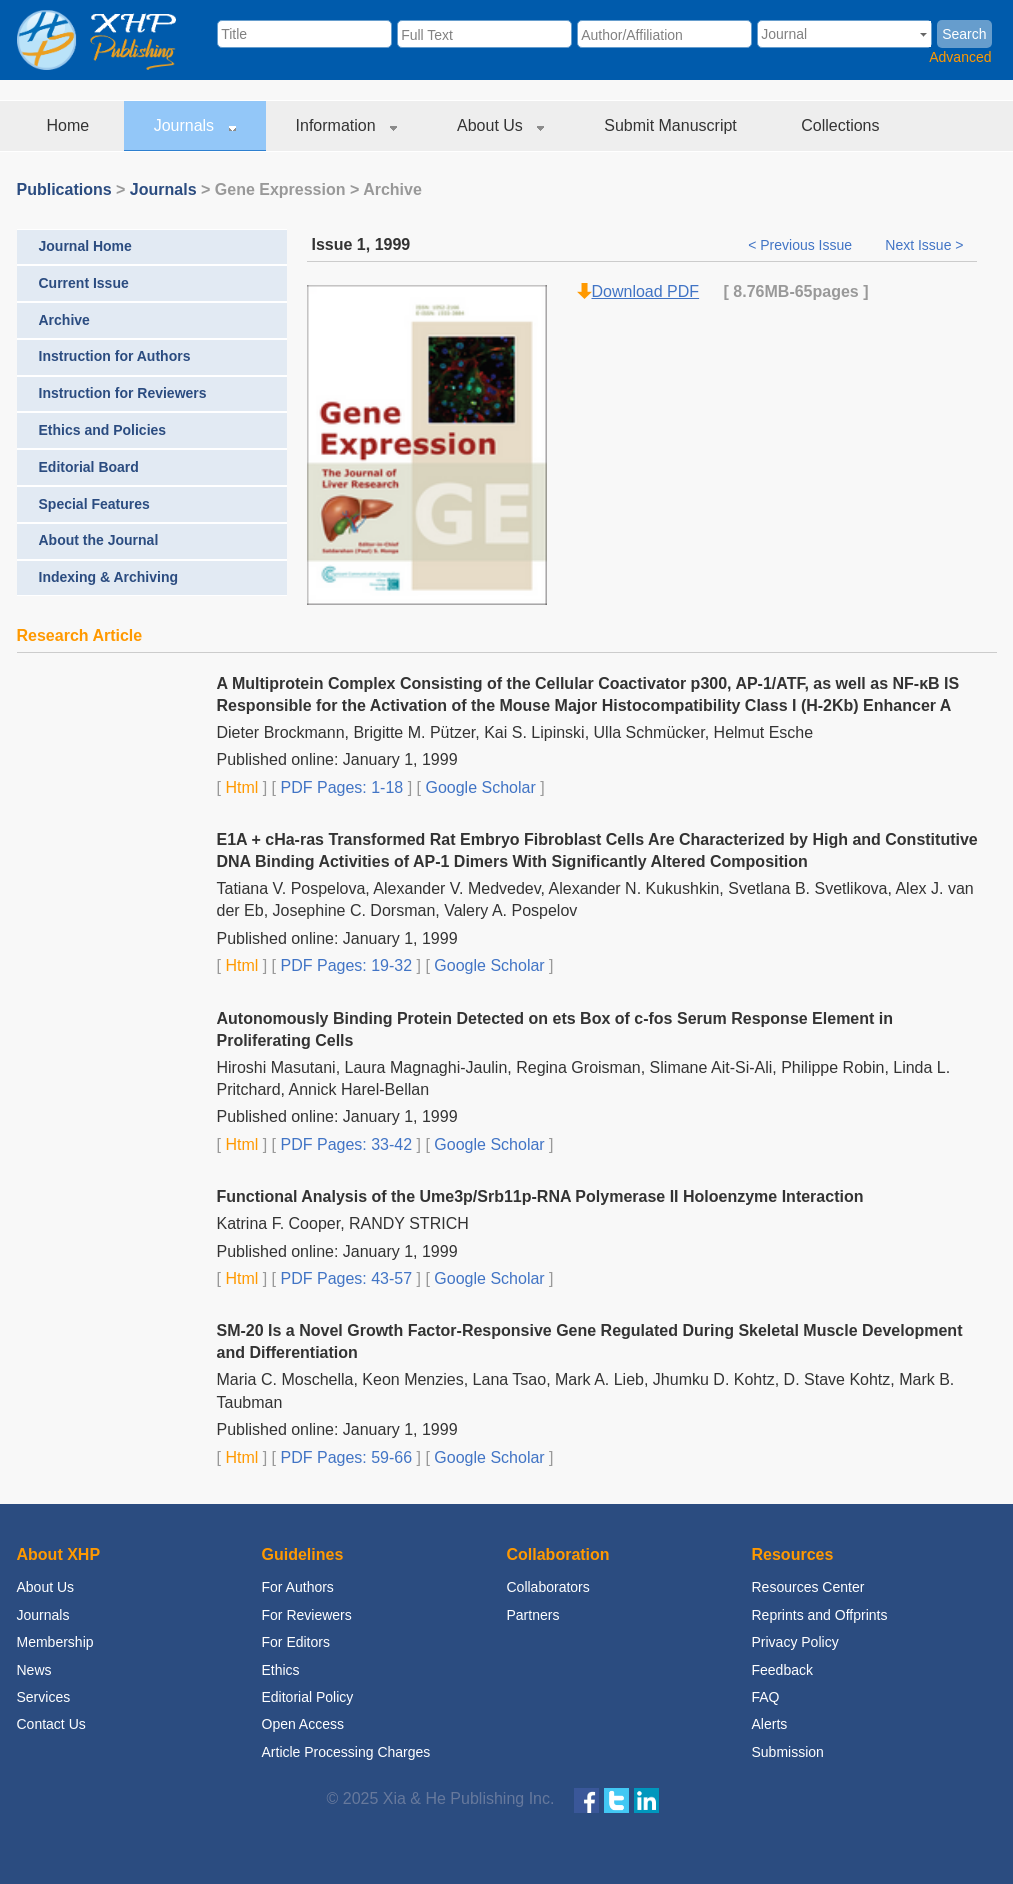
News (34, 1670)
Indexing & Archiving (109, 577)
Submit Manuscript (672, 125)
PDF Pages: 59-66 (344, 1457)
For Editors (296, 1642)
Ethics (281, 1670)
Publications (64, 189)
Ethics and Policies (103, 430)
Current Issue (84, 283)
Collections (842, 125)
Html (239, 787)
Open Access (303, 1724)
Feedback (782, 1670)
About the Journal (99, 540)
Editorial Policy (308, 1697)
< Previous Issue (802, 245)
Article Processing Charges (346, 1752)
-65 (800, 291)
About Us (500, 125)
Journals (195, 125)
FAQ (766, 1697)
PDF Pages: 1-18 (339, 787)
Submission (788, 1752)
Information (346, 125)
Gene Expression (280, 189)
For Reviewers (307, 1615)
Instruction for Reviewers (123, 393)
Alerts (770, 1724)
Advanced (960, 57)
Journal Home (85, 246)
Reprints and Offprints (820, 1615)
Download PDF (646, 291)
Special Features (94, 504)
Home (70, 125)
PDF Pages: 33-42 (344, 1144)
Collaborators (548, 1587)
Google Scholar (478, 787)
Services (44, 1697)
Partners (533, 1615)
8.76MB (761, 291)
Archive (64, 320)
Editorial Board (89, 467)
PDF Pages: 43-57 (344, 1278)
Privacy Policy (795, 1642)
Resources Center (808, 1587)
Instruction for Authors (115, 356)
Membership (55, 1642)
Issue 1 (339, 244)
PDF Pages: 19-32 (344, 965)
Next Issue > (924, 245)
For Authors (298, 1587)
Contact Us (51, 1724)
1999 (393, 244)
